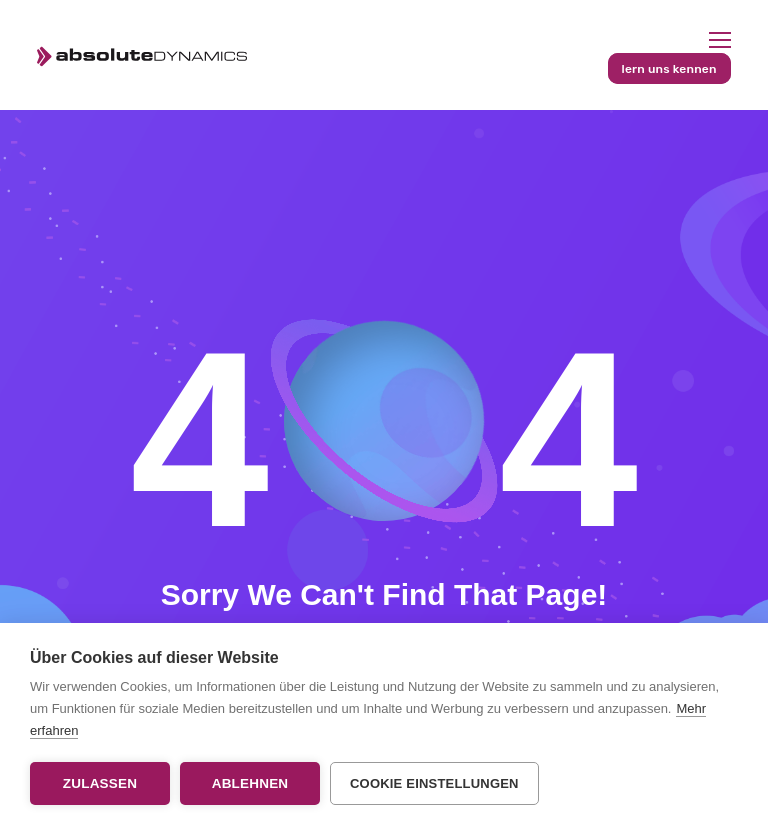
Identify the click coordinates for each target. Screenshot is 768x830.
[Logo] (141, 55)
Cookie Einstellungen (434, 783)
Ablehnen (250, 783)
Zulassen (100, 783)
